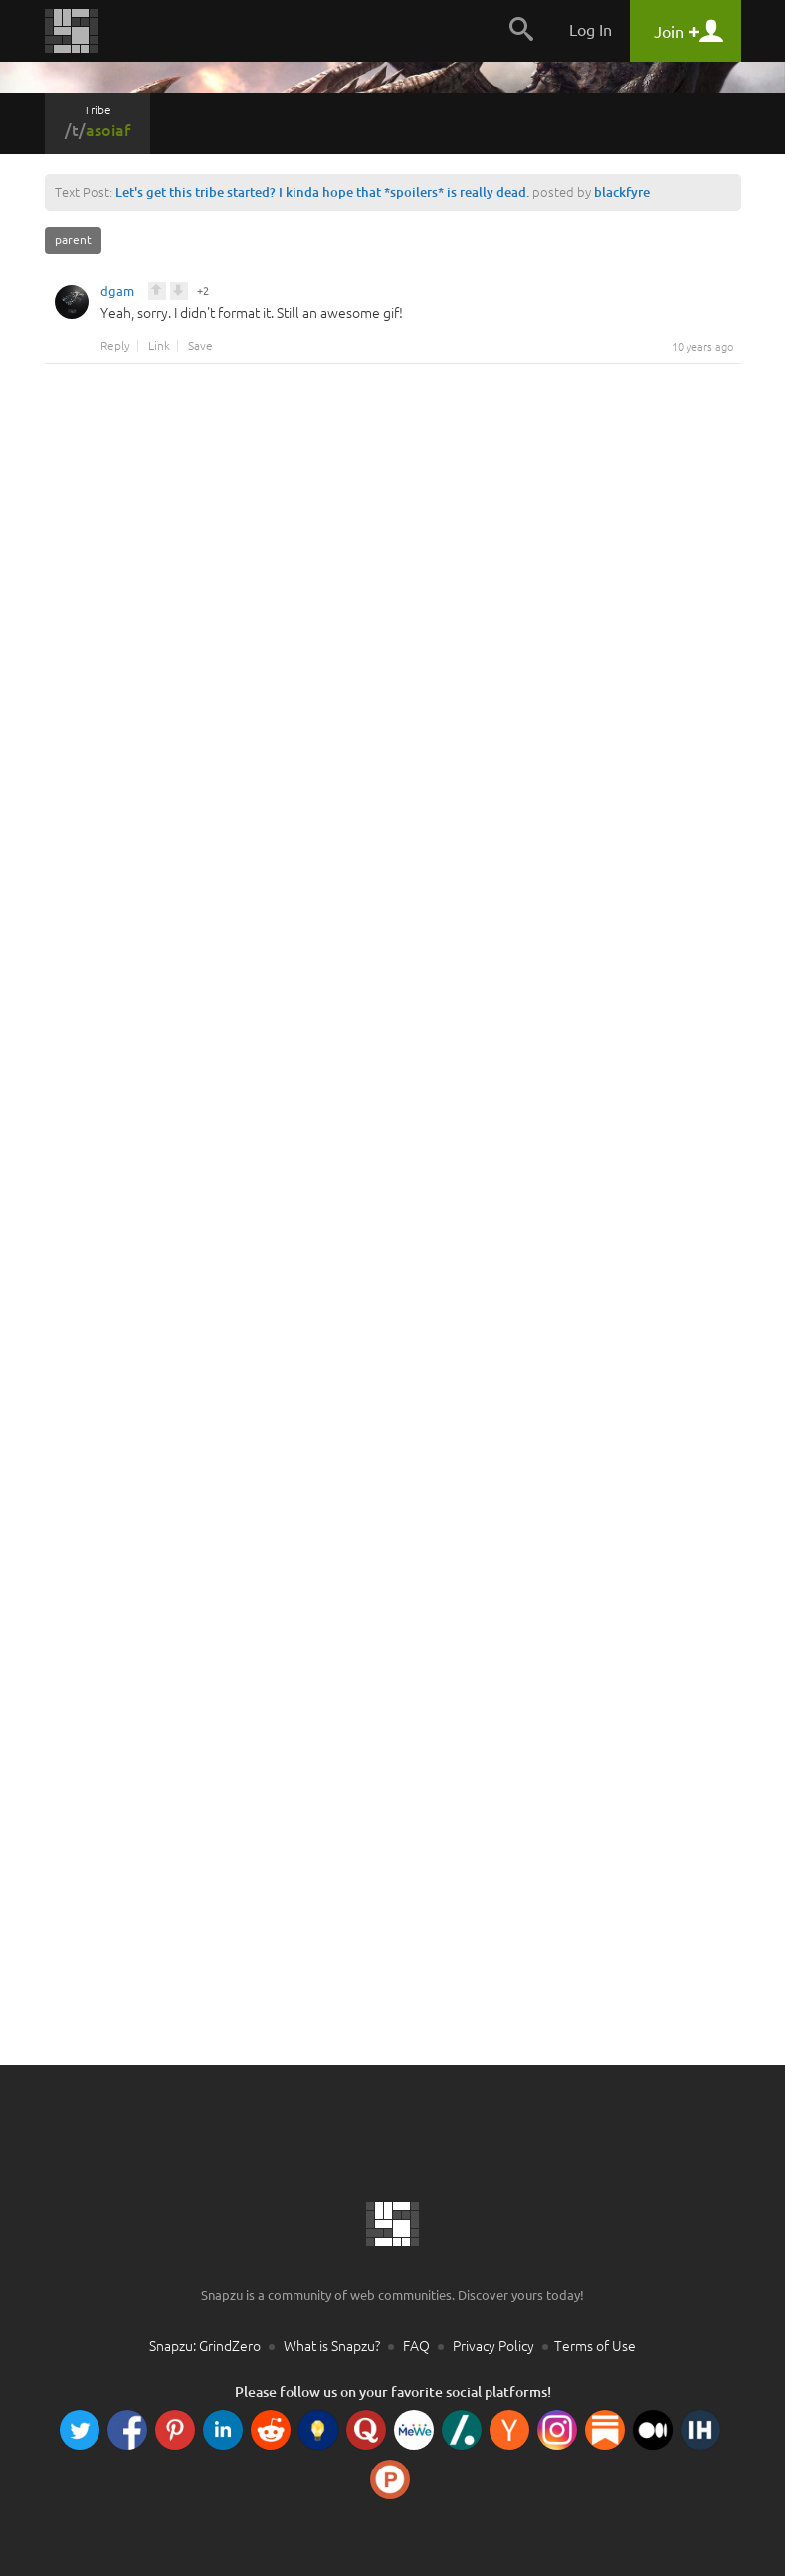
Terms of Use (595, 2346)
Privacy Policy (493, 2346)
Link (159, 346)
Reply (115, 346)
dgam (117, 294)
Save (200, 346)
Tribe (97, 121)
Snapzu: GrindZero (205, 2346)
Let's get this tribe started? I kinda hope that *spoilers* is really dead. (322, 192)
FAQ (416, 2346)
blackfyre (622, 192)
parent (73, 239)
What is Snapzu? (332, 2346)
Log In (590, 30)
